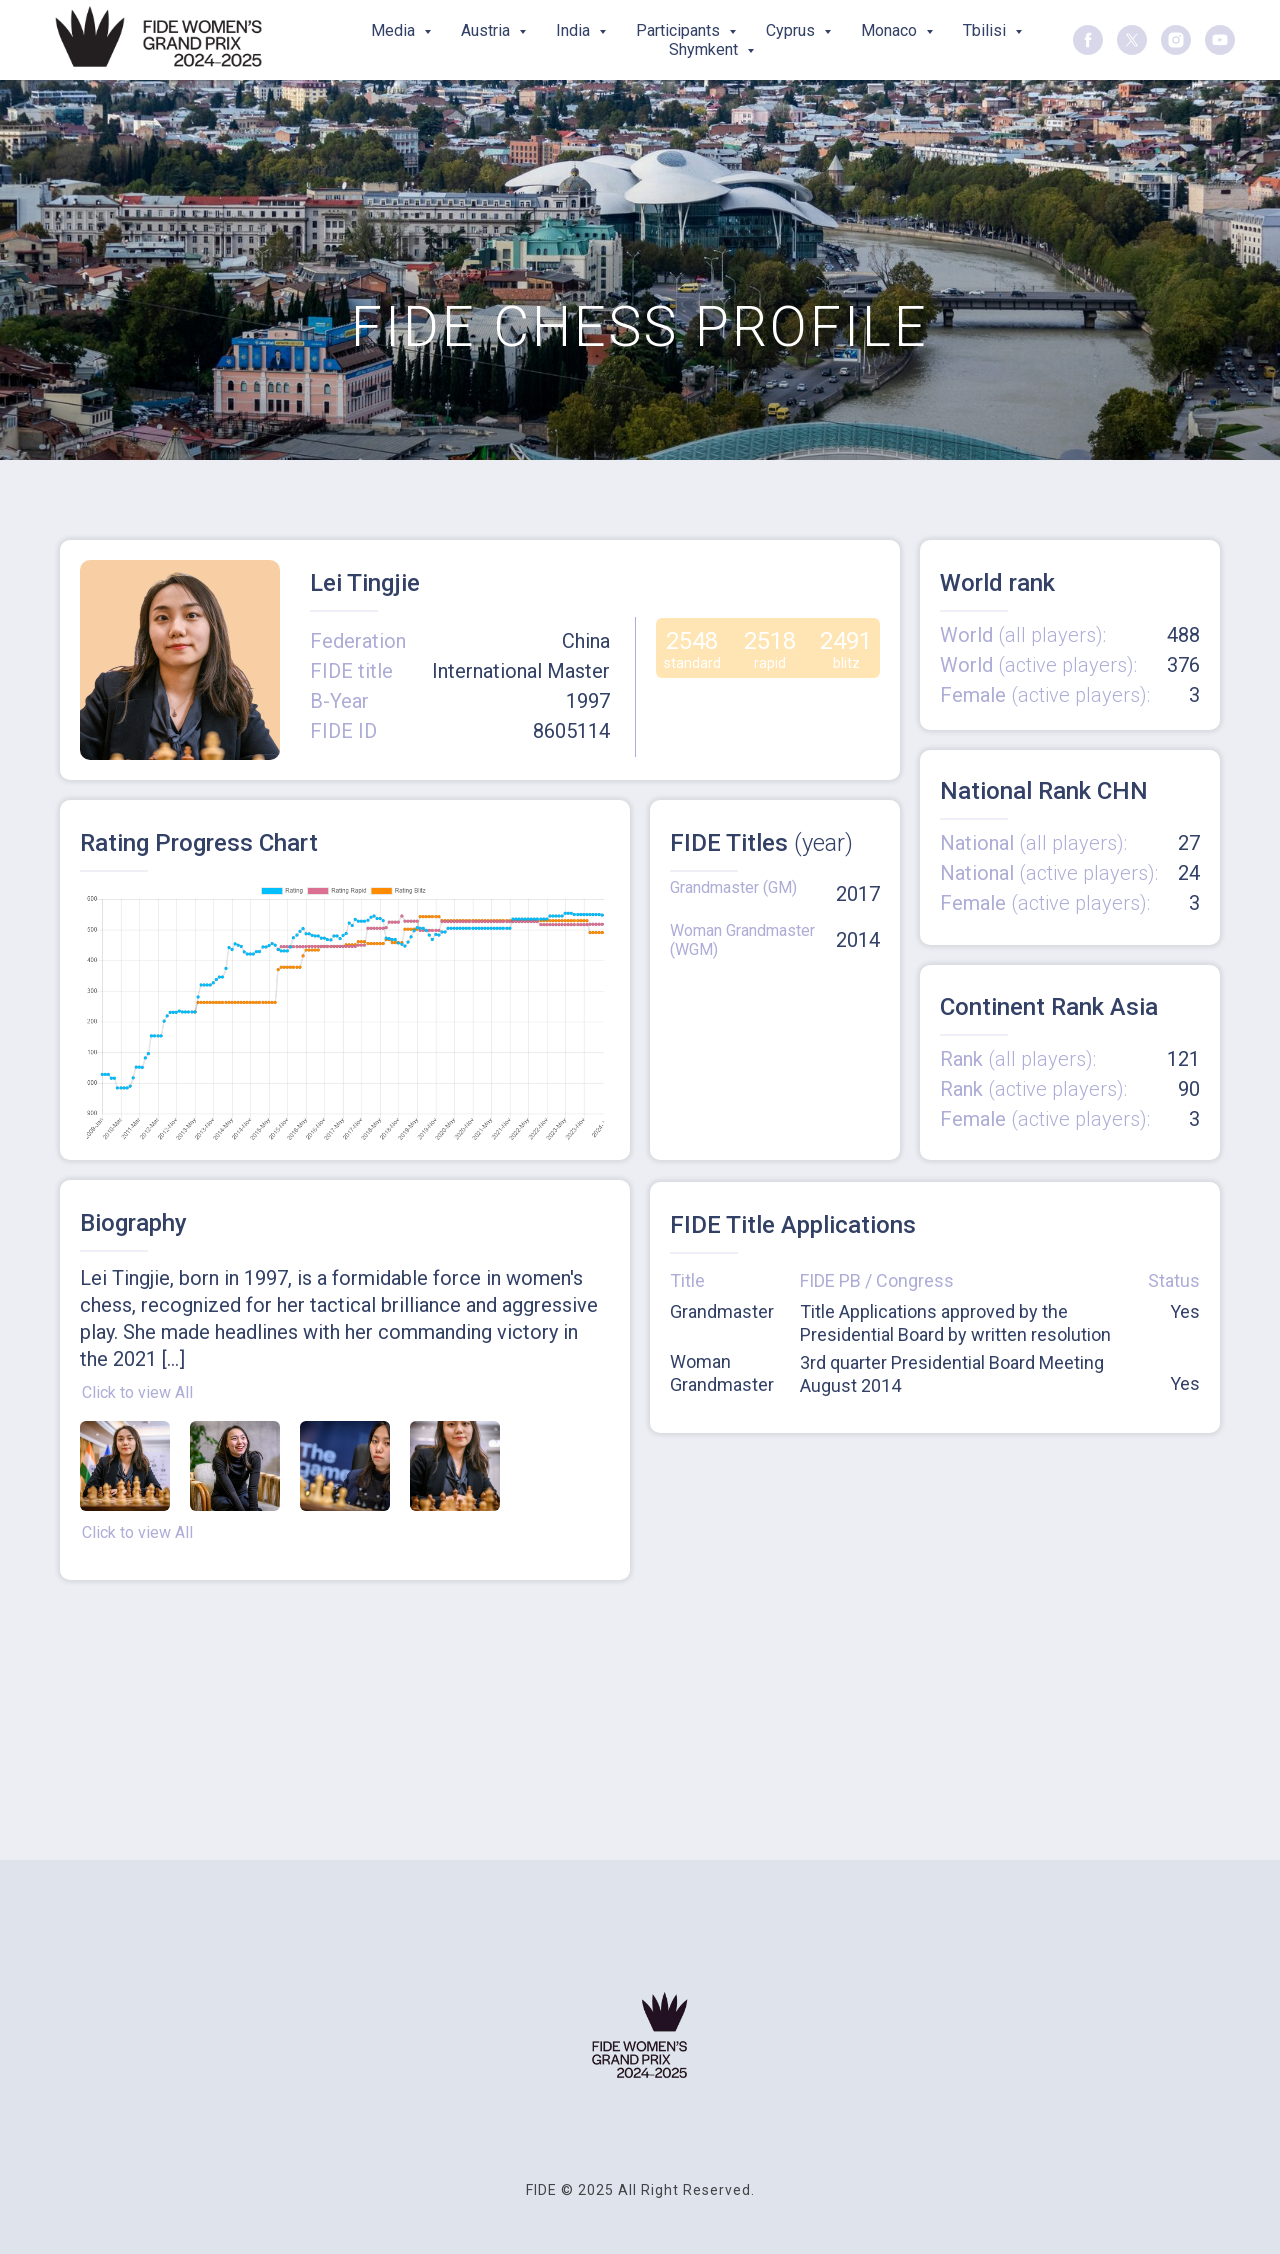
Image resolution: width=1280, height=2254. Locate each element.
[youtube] (1220, 40)
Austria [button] (487, 30)
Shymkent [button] (705, 49)
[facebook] (1088, 40)
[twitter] (1132, 40)
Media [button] (395, 30)
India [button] (575, 30)
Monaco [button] (891, 30)
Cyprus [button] (792, 30)
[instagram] (1176, 40)
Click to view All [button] (137, 1392)
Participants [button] (680, 30)
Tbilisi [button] (986, 30)
